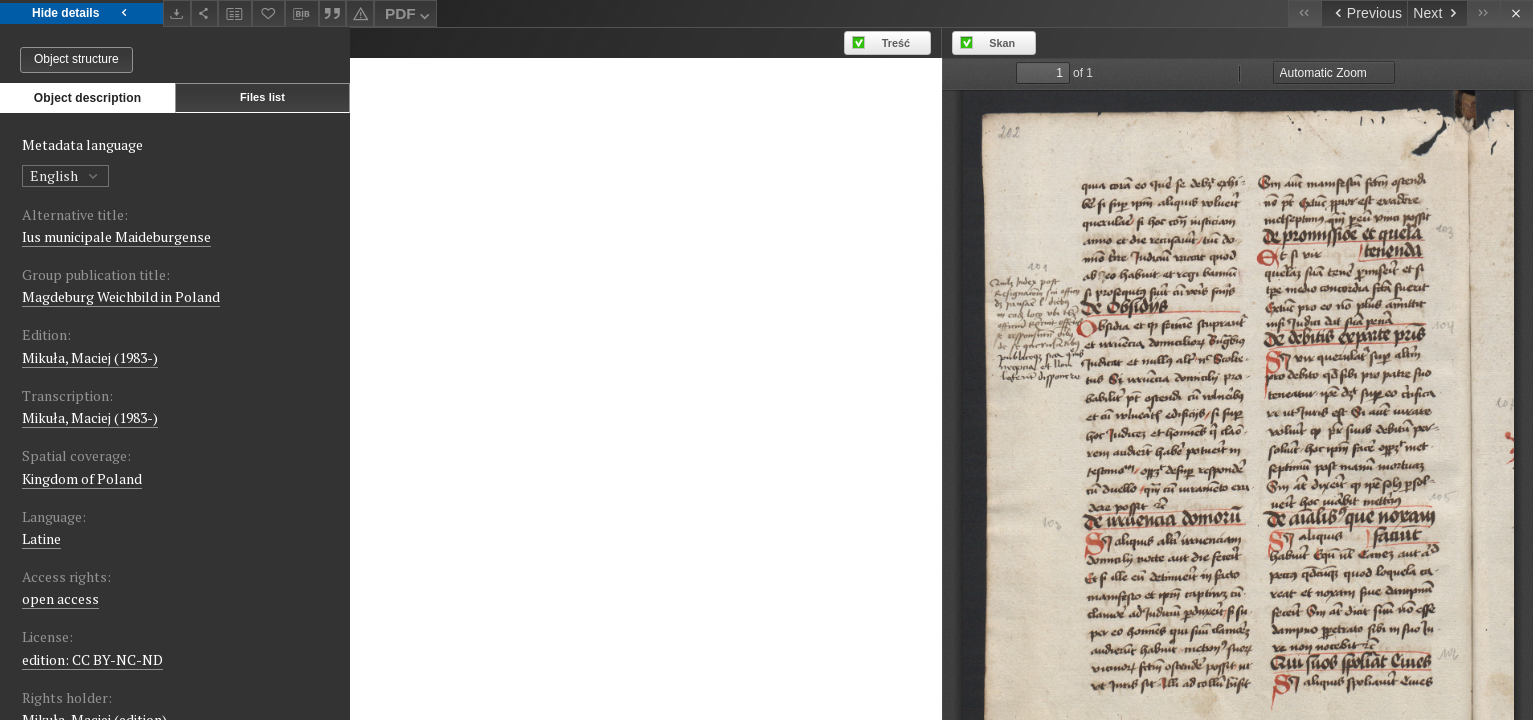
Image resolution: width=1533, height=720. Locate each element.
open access (60, 598)
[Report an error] (360, 13)
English (65, 175)
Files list (262, 97)
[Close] (1516, 13)
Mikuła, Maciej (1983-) (90, 357)
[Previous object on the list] (1364, 13)
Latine (41, 538)
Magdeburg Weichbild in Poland (121, 296)
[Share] (205, 13)
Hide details (81, 13)
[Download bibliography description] (302, 14)
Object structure (76, 59)
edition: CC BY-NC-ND (92, 659)
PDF (409, 16)
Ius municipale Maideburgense (116, 236)
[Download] (177, 13)
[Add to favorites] (269, 13)
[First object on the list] (1304, 13)
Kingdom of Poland (82, 478)
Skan (1002, 43)
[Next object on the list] (1437, 13)
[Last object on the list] (1483, 13)
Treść (896, 43)
